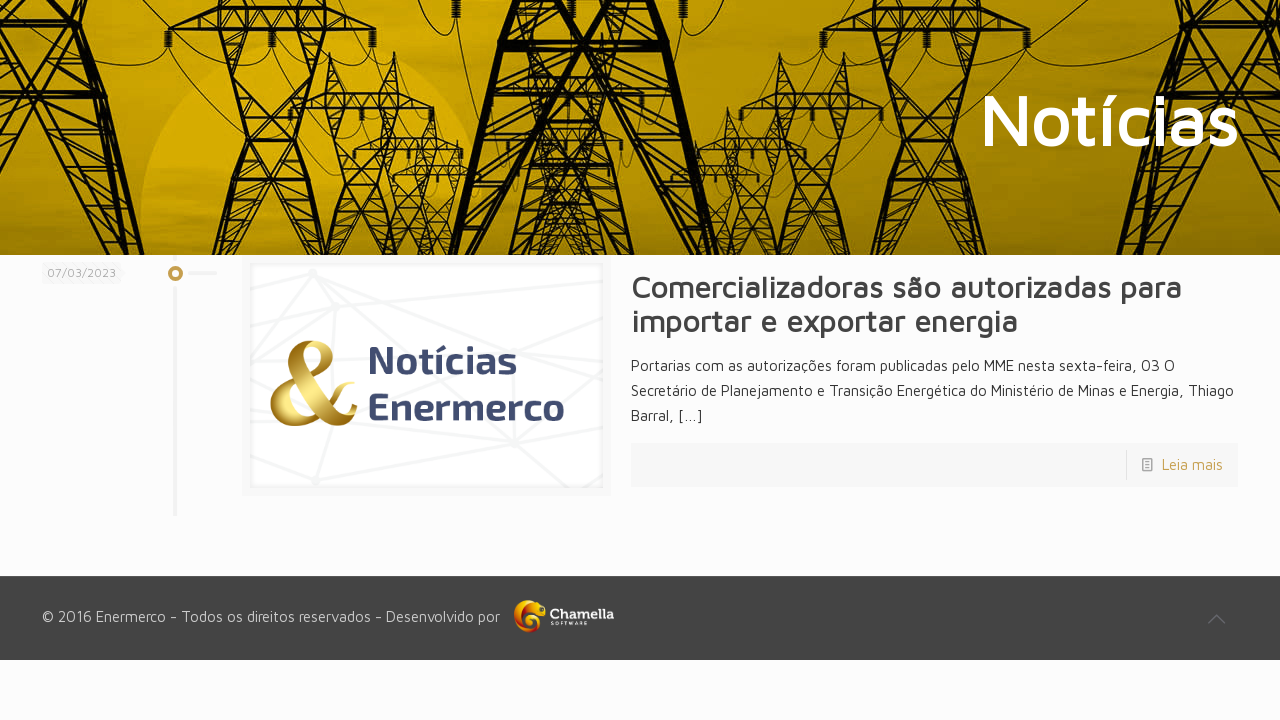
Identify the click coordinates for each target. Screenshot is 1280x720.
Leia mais (1192, 464)
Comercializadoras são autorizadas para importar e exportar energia (906, 303)
